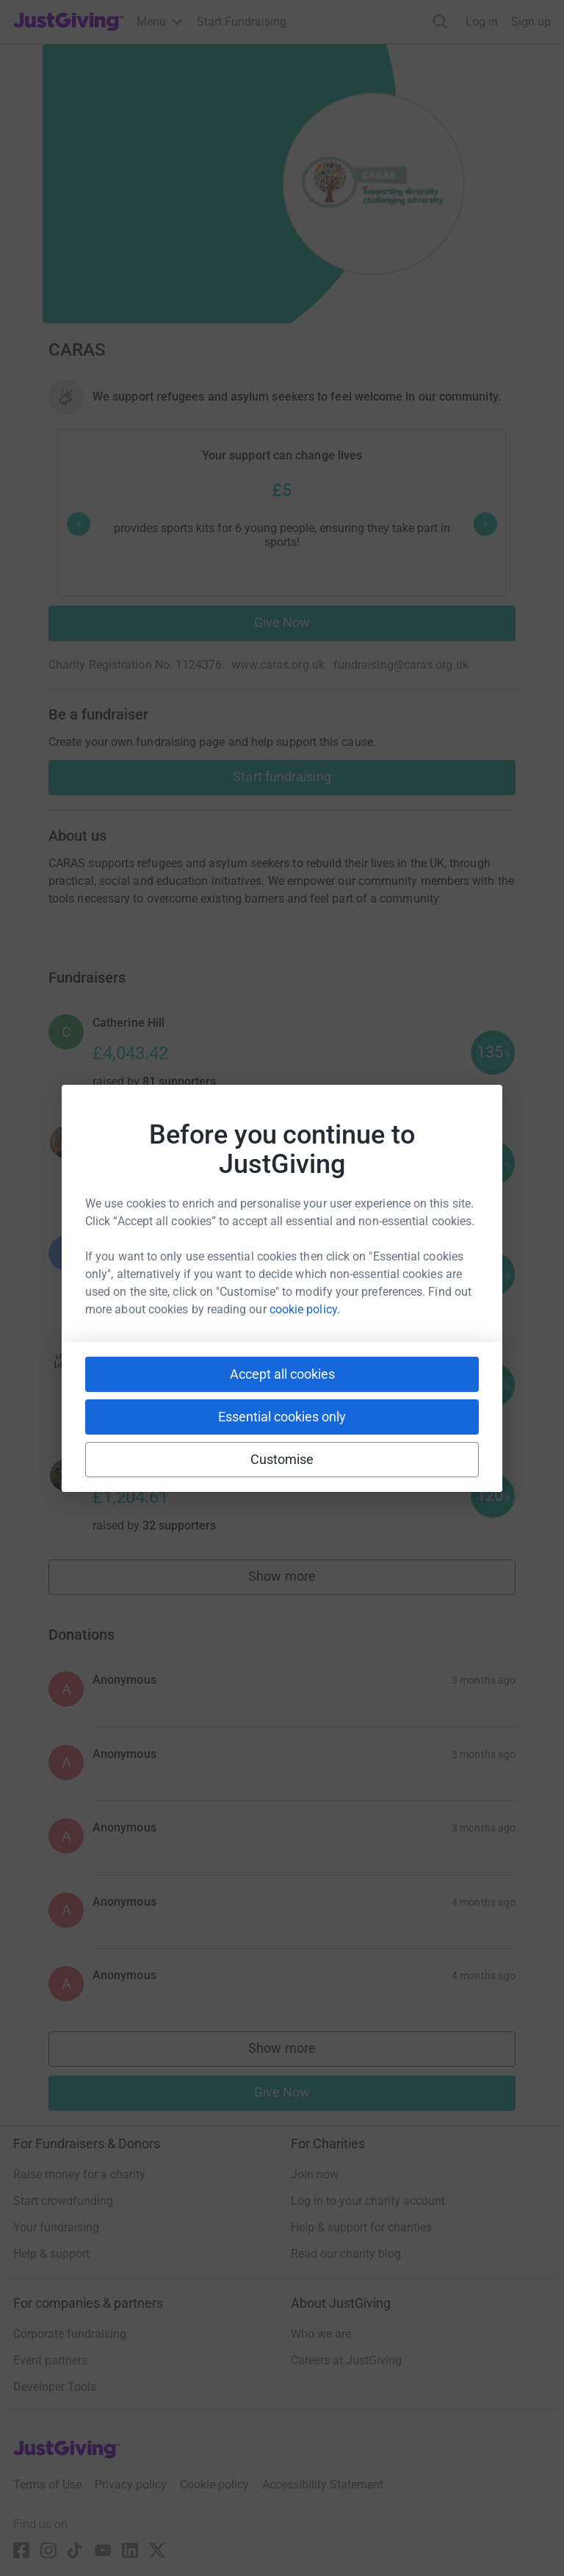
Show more (298, 1579)
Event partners (50, 2360)
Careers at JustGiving (346, 2360)
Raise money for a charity (79, 2174)
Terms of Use (47, 2484)
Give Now (282, 622)
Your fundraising (56, 2227)
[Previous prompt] (78, 524)
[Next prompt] (485, 524)
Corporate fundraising (69, 2334)
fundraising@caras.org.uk (401, 665)
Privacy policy (131, 2484)
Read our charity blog (346, 2254)
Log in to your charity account (368, 2201)
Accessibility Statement (322, 2484)
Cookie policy (214, 2484)
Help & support (51, 2254)
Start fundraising (282, 776)
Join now (315, 2174)
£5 (282, 490)
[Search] (440, 21)
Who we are (321, 2334)
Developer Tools (54, 2387)
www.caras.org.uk (278, 665)
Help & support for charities (361, 2227)
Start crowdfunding (63, 2201)
